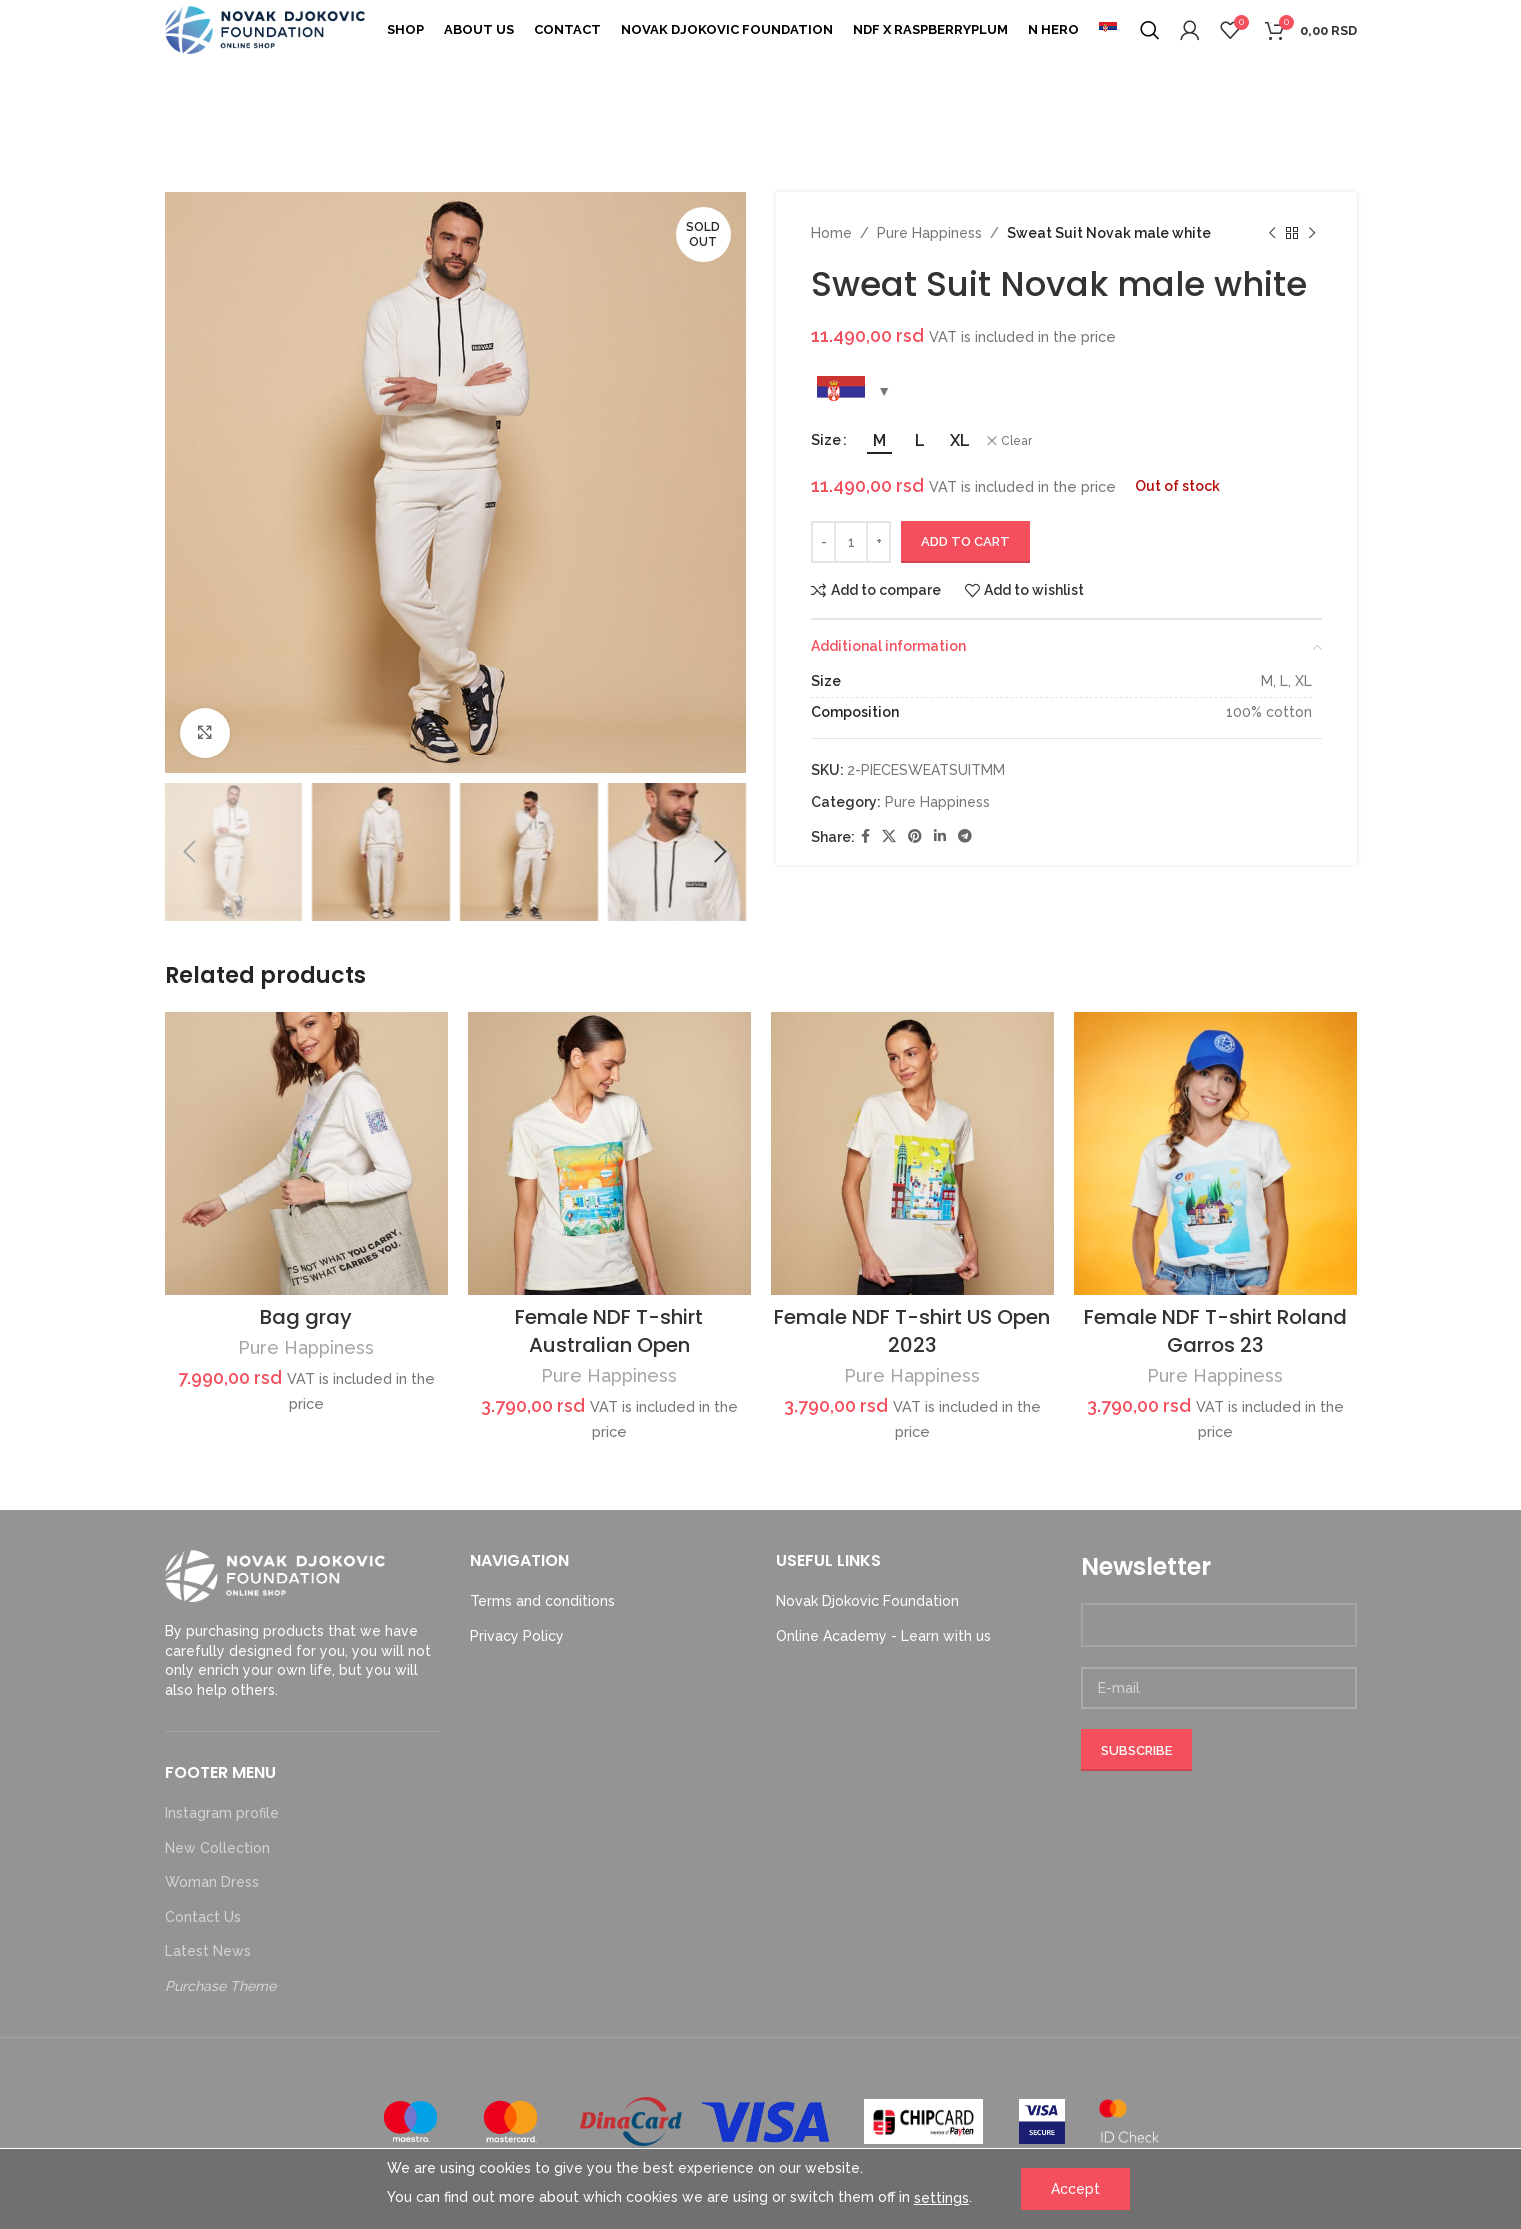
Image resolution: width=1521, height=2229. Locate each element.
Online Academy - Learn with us (883, 1636)
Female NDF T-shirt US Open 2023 (912, 1331)
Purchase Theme (220, 1986)
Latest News (208, 1951)
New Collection (217, 1848)
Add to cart (965, 541)
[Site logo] (265, 29)
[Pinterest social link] (915, 836)
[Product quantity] (851, 542)
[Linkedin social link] (940, 836)
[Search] (1150, 30)
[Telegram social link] (965, 836)
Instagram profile (222, 1813)
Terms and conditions (542, 1601)
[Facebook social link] (865, 836)
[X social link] (889, 836)
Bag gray (306, 1317)
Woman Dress (212, 1882)
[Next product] (1312, 233)
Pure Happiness (929, 233)
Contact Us (203, 1917)
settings (941, 2198)
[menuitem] (1108, 30)
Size (826, 440)
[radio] (879, 441)
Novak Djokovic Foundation (867, 1601)
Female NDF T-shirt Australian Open (609, 1331)
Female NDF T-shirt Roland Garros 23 (1215, 1331)
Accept (1075, 2189)
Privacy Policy (517, 1636)
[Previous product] (1272, 233)
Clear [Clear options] (1016, 441)
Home (831, 233)
